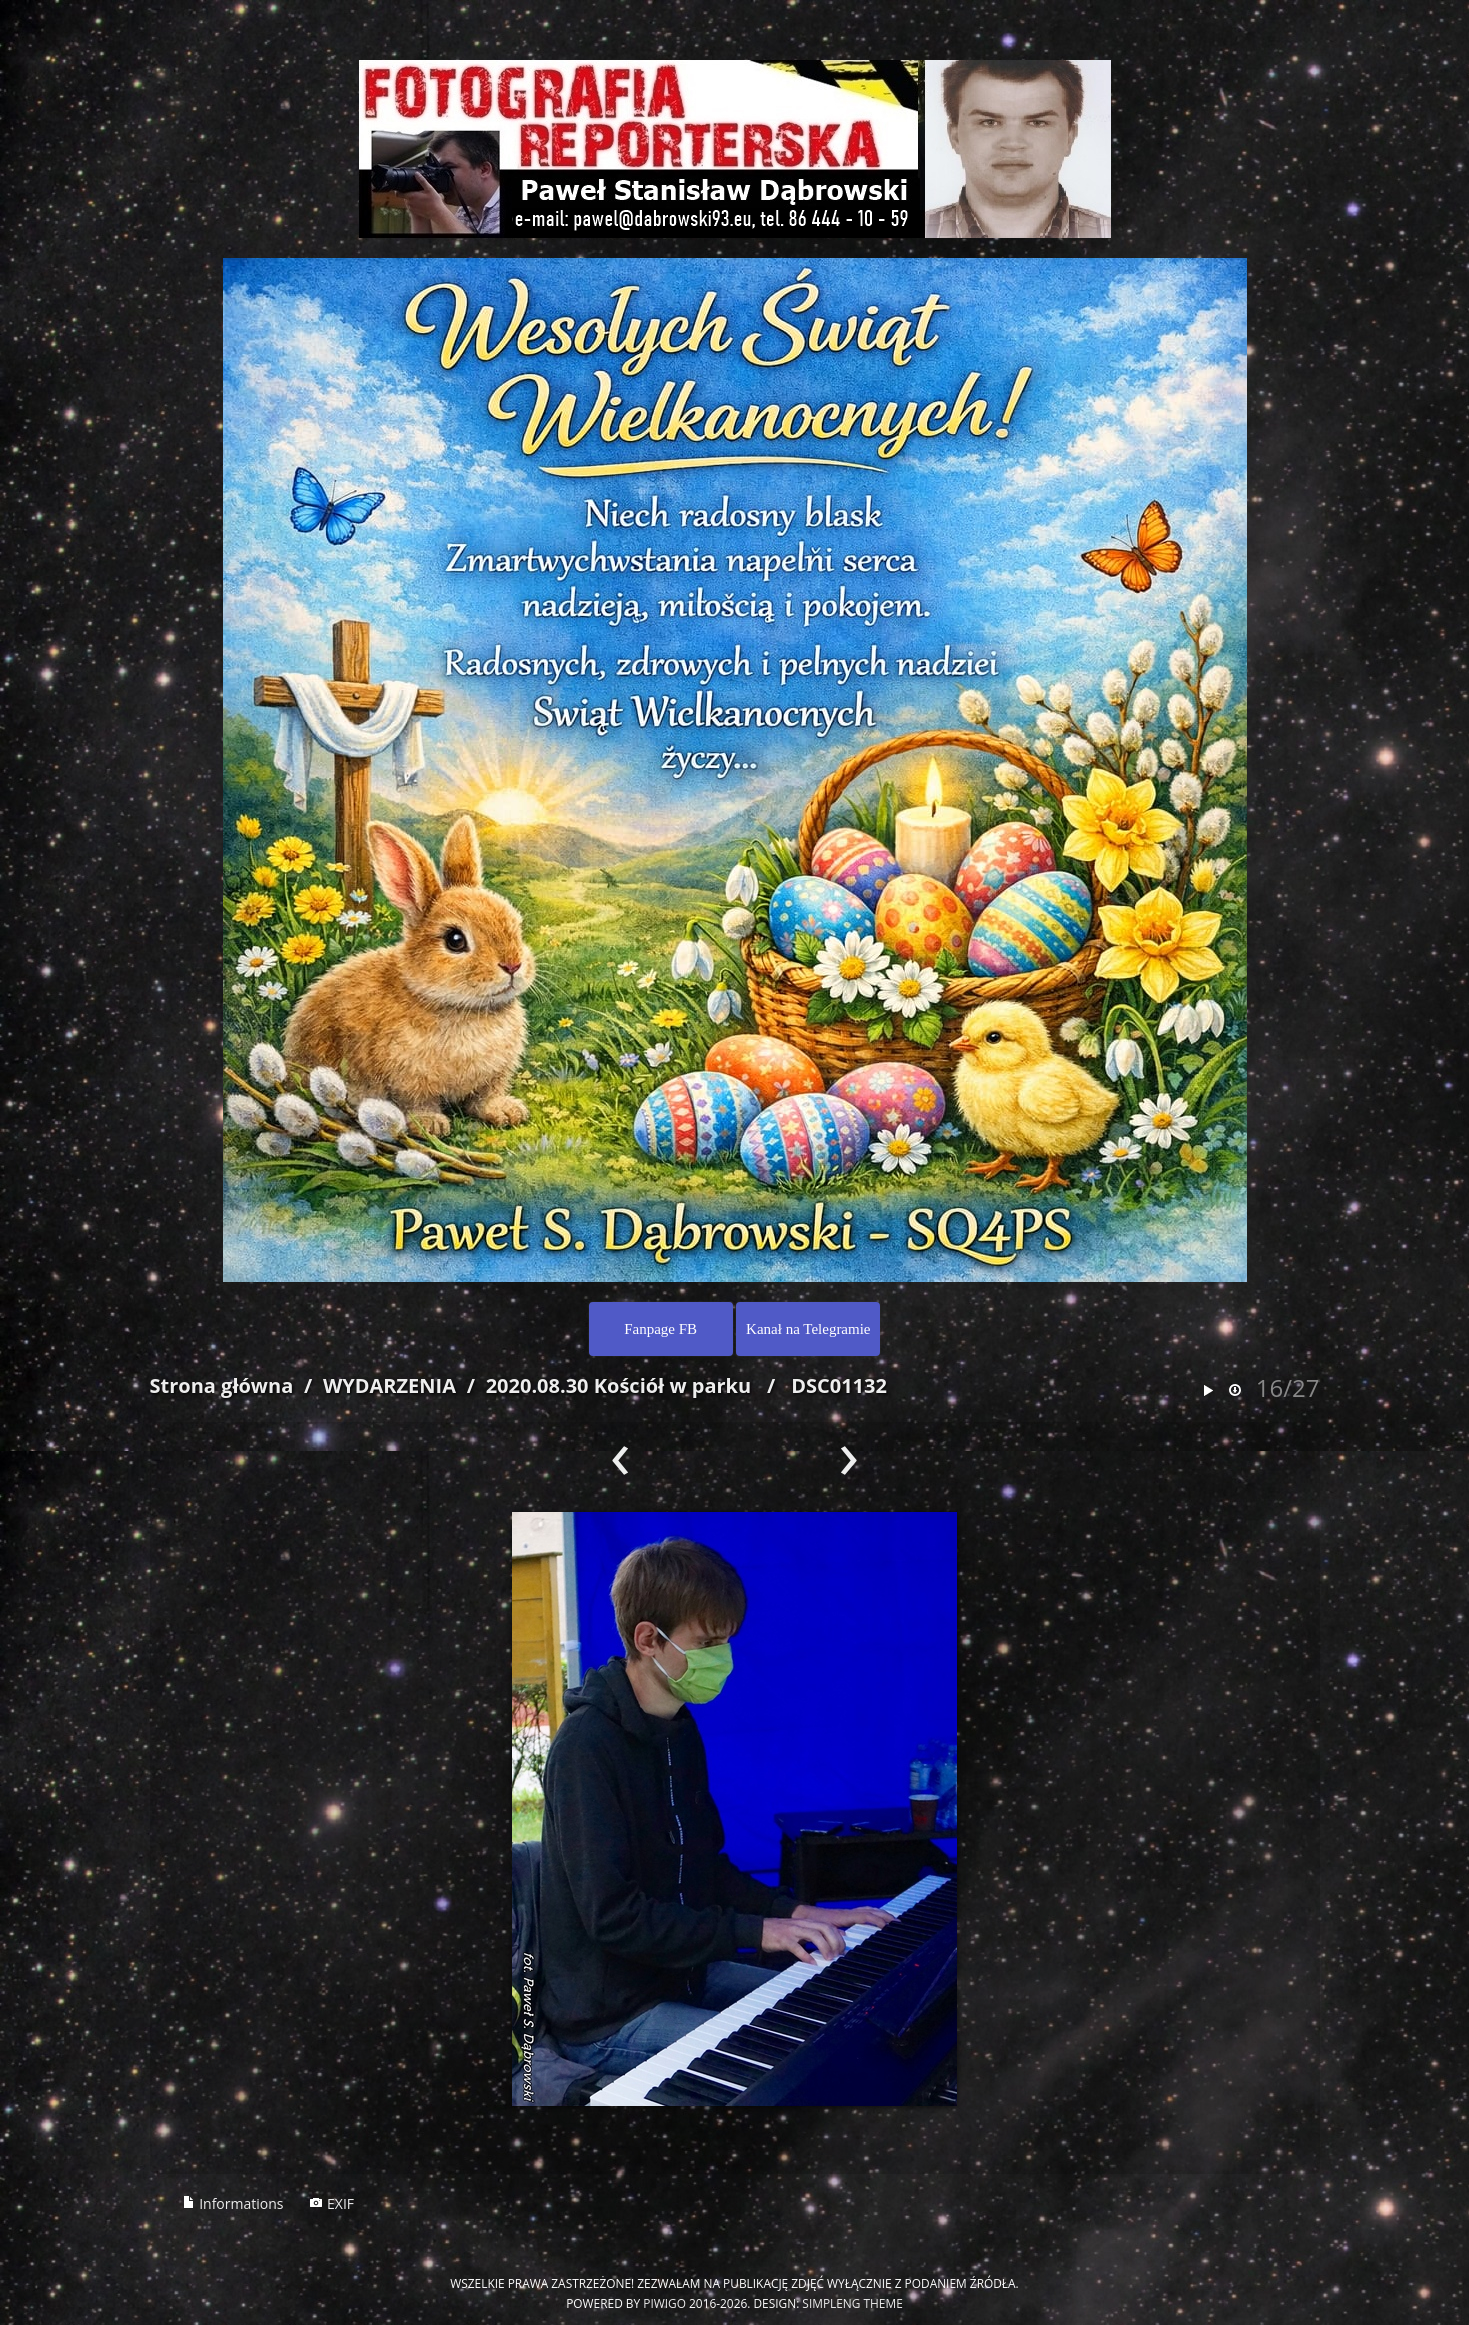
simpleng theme (852, 2303)
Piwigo (664, 2303)
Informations (233, 2203)
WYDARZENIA (389, 1385)
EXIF (331, 2203)
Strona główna (222, 1385)
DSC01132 (839, 1385)
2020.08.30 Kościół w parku (618, 1385)
